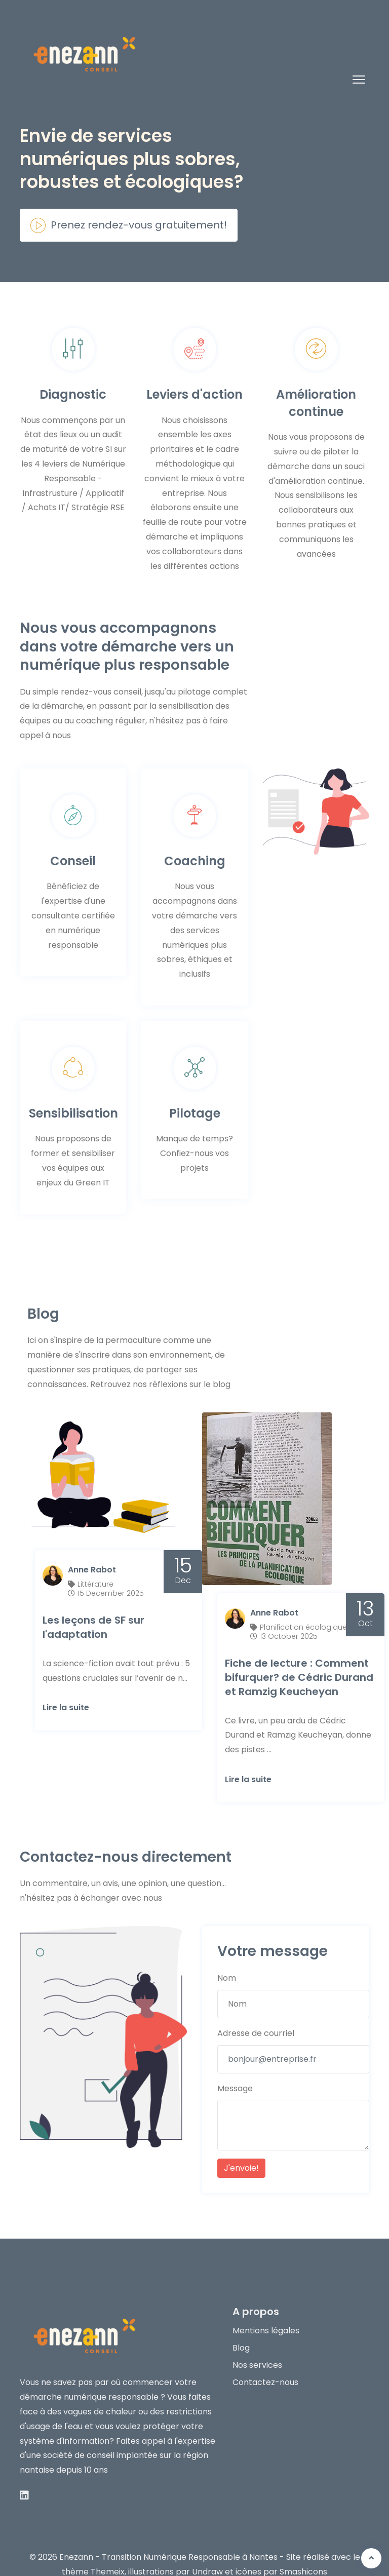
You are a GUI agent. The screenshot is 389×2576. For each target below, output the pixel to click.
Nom (226, 1960)
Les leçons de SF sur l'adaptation (93, 1608)
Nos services (257, 2347)
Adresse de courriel (255, 2014)
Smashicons (303, 2553)
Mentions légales (265, 2312)
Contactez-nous (265, 2363)
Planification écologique (303, 1608)
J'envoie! (241, 2150)
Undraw (207, 2553)
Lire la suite (66, 1689)
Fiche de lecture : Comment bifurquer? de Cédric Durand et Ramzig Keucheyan (299, 1658)
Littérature (95, 1565)
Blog (241, 2329)
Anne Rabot (92, 1551)
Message (235, 2069)
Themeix (108, 2553)
